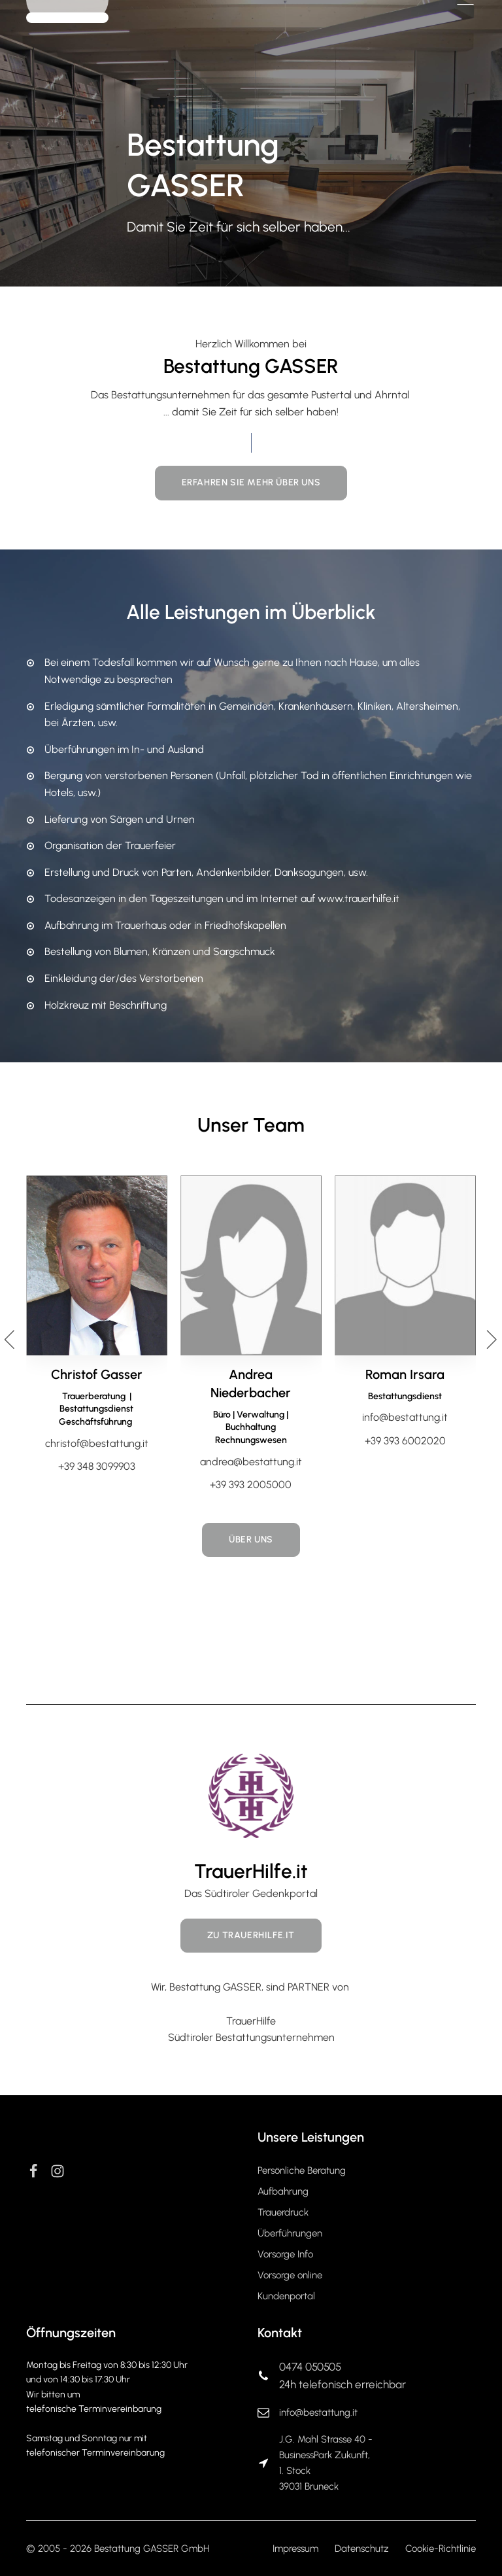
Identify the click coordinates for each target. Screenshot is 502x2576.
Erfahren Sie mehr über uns (251, 482)
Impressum (295, 2548)
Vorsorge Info (285, 2254)
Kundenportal (286, 2296)
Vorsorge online (290, 2275)
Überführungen (290, 2233)
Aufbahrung (283, 2191)
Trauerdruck (283, 2212)
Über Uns (251, 1539)
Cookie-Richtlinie (440, 2548)
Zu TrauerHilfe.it (251, 1935)
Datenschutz (362, 2548)
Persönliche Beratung (302, 2170)
